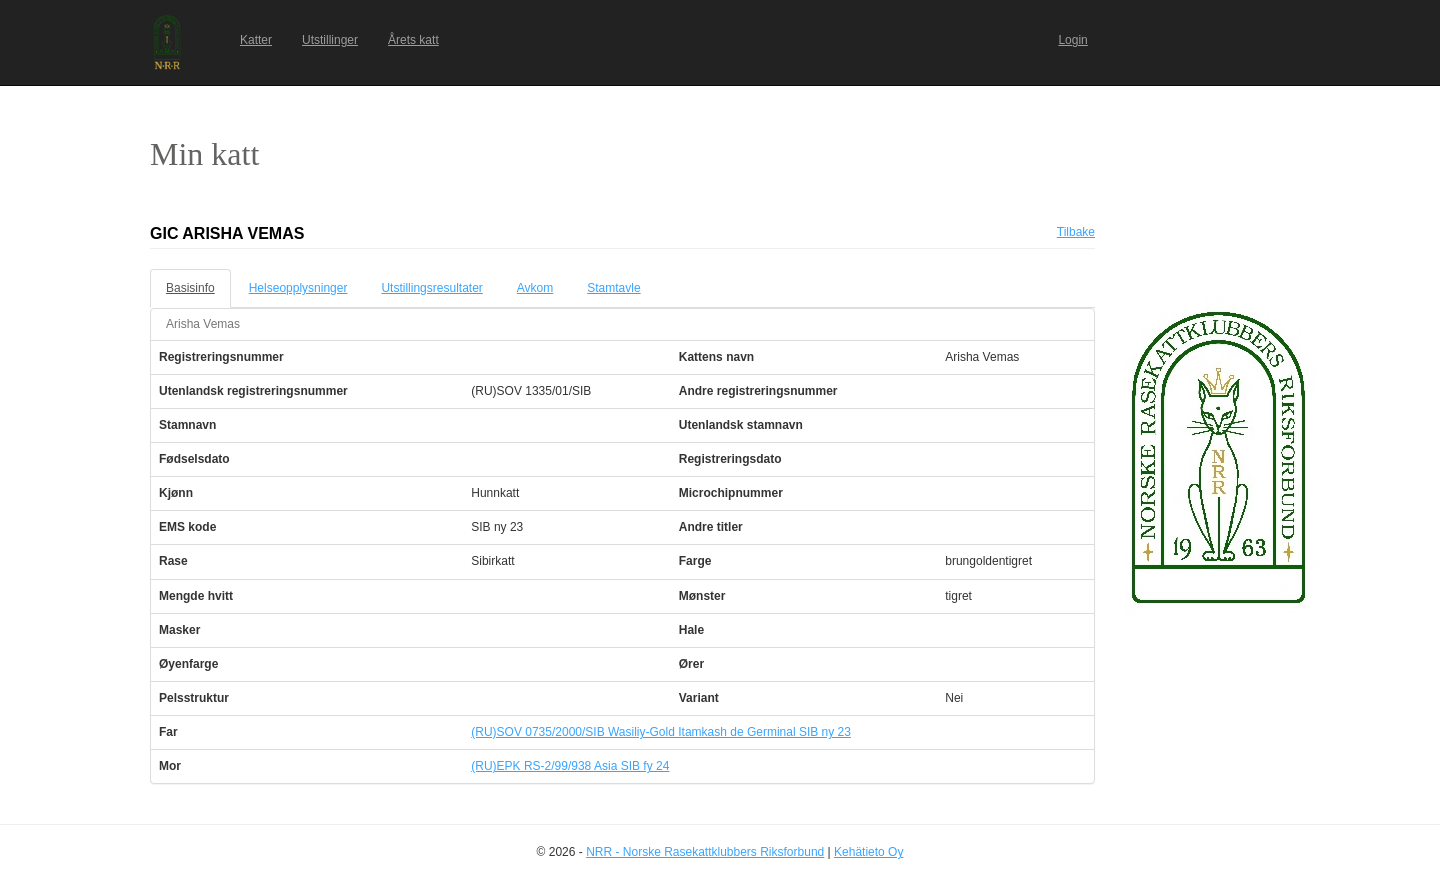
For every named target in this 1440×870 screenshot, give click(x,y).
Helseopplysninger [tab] (298, 288)
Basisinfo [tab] (190, 288)
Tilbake (1076, 232)
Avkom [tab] (535, 288)
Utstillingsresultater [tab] (431, 288)
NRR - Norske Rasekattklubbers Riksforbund (705, 852)
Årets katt (413, 40)
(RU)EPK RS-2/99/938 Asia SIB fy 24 (570, 766)
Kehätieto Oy (868, 852)
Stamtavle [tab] (613, 288)
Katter (256, 40)
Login (1072, 40)
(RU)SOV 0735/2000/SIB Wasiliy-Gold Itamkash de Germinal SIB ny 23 (661, 732)
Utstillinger (330, 40)
